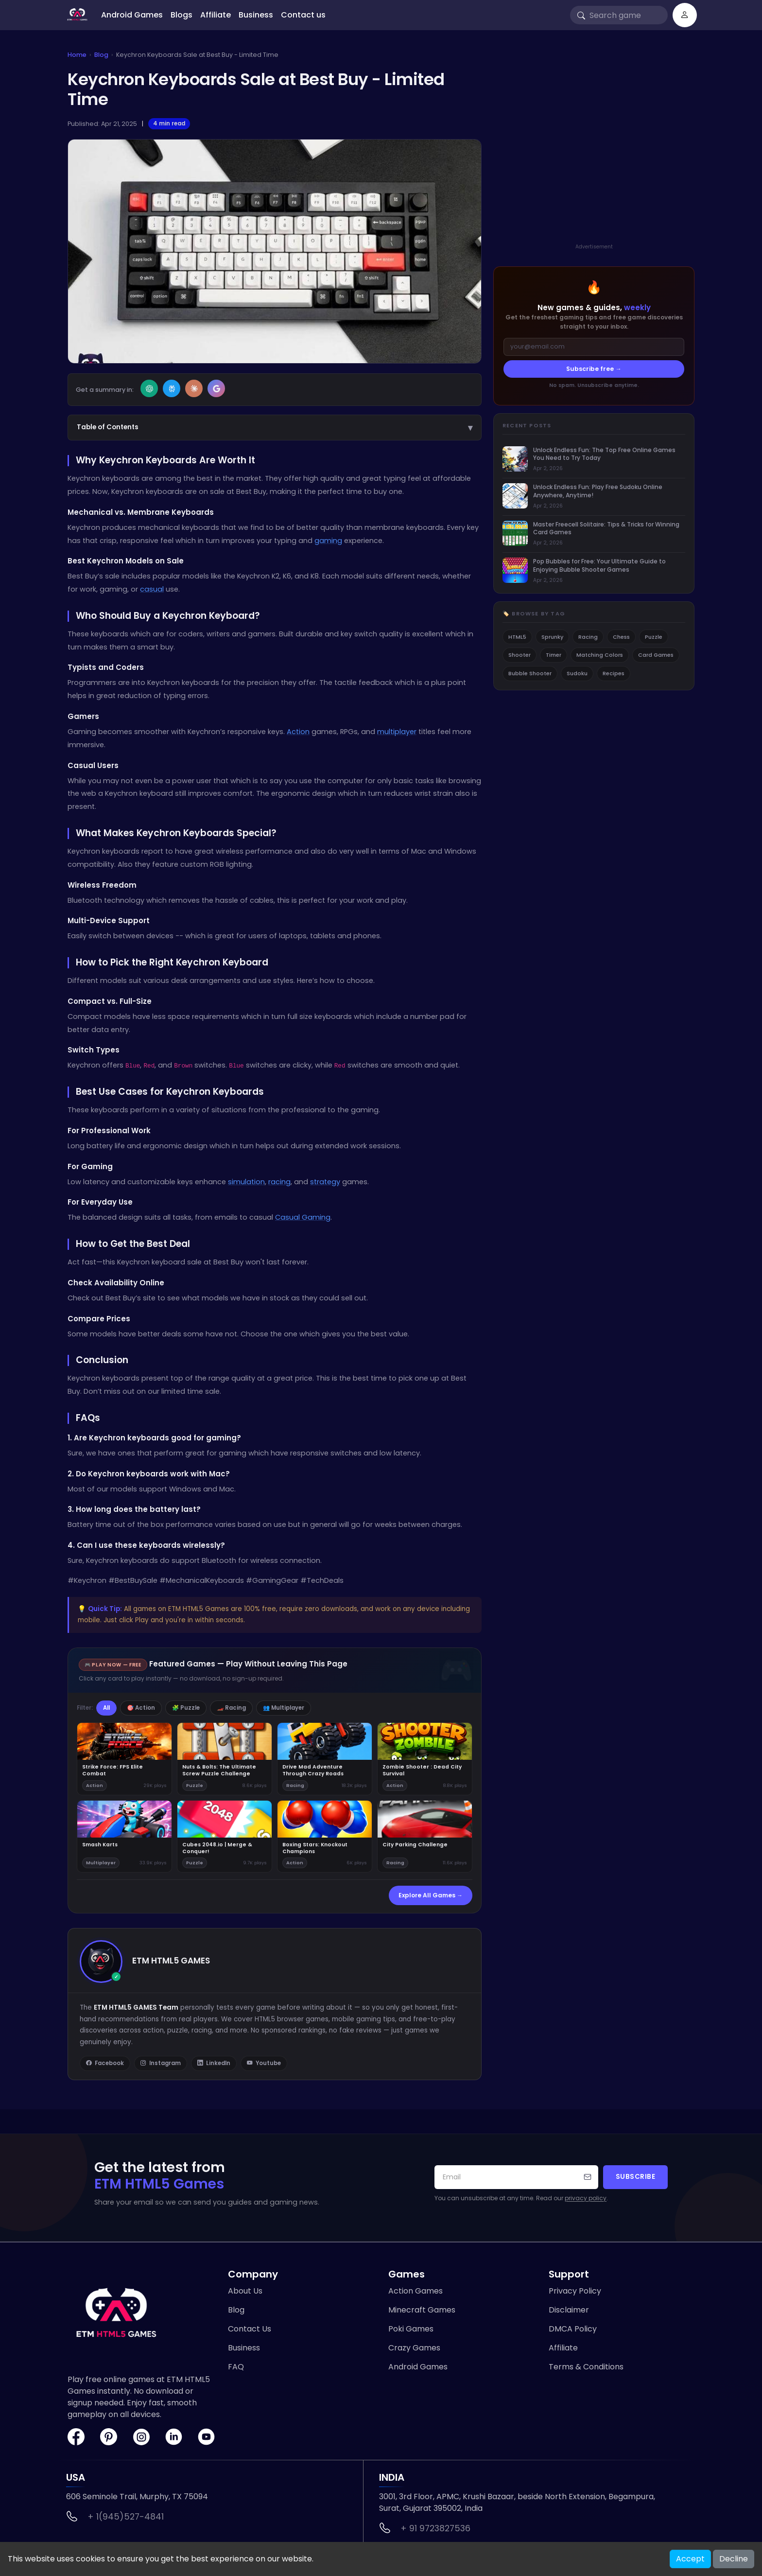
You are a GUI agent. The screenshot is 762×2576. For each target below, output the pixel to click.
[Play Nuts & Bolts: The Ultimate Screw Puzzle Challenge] (224, 1758)
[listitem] (593, 459)
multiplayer (396, 731)
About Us (245, 2290)
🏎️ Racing (231, 1708)
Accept (690, 2558)
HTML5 (517, 637)
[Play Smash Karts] (124, 1836)
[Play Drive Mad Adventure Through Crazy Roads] (324, 1758)
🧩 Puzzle (186, 1708)
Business (256, 14)
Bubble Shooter (530, 673)
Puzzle (653, 637)
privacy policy (585, 2198)
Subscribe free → (594, 369)
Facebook (105, 2063)
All (106, 1708)
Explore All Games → (430, 1895)
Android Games (132, 14)
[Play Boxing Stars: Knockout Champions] (324, 1836)
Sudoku (577, 673)
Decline (733, 2558)
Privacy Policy (575, 2290)
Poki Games (410, 2328)
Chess (621, 637)
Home (77, 55)
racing (279, 1182)
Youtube (264, 2063)
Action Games (415, 2290)
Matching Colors (599, 655)
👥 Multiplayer (283, 1708)
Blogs (181, 14)
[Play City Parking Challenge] (424, 1836)
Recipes (613, 673)
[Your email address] (516, 2177)
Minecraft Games (421, 2309)
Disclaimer (569, 2309)
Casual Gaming (302, 1217)
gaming (328, 540)
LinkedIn (213, 2063)
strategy (325, 1182)
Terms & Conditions (586, 2366)
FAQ (236, 2366)
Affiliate (215, 14)
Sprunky (552, 637)
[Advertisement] (593, 157)
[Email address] (593, 346)
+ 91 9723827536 (435, 2528)
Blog (101, 55)
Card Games (656, 655)
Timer (553, 655)
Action (298, 731)
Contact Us (249, 2328)
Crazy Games (414, 2347)
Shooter (519, 655)
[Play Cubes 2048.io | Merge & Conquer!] (224, 1836)
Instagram (160, 2063)
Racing (588, 637)
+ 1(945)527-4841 (125, 2517)
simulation (246, 1182)
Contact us (303, 14)
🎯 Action (141, 1708)
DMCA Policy (573, 2328)
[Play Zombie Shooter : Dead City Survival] (424, 1758)
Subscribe (636, 2176)
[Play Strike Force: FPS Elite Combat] (124, 1758)
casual (152, 589)
